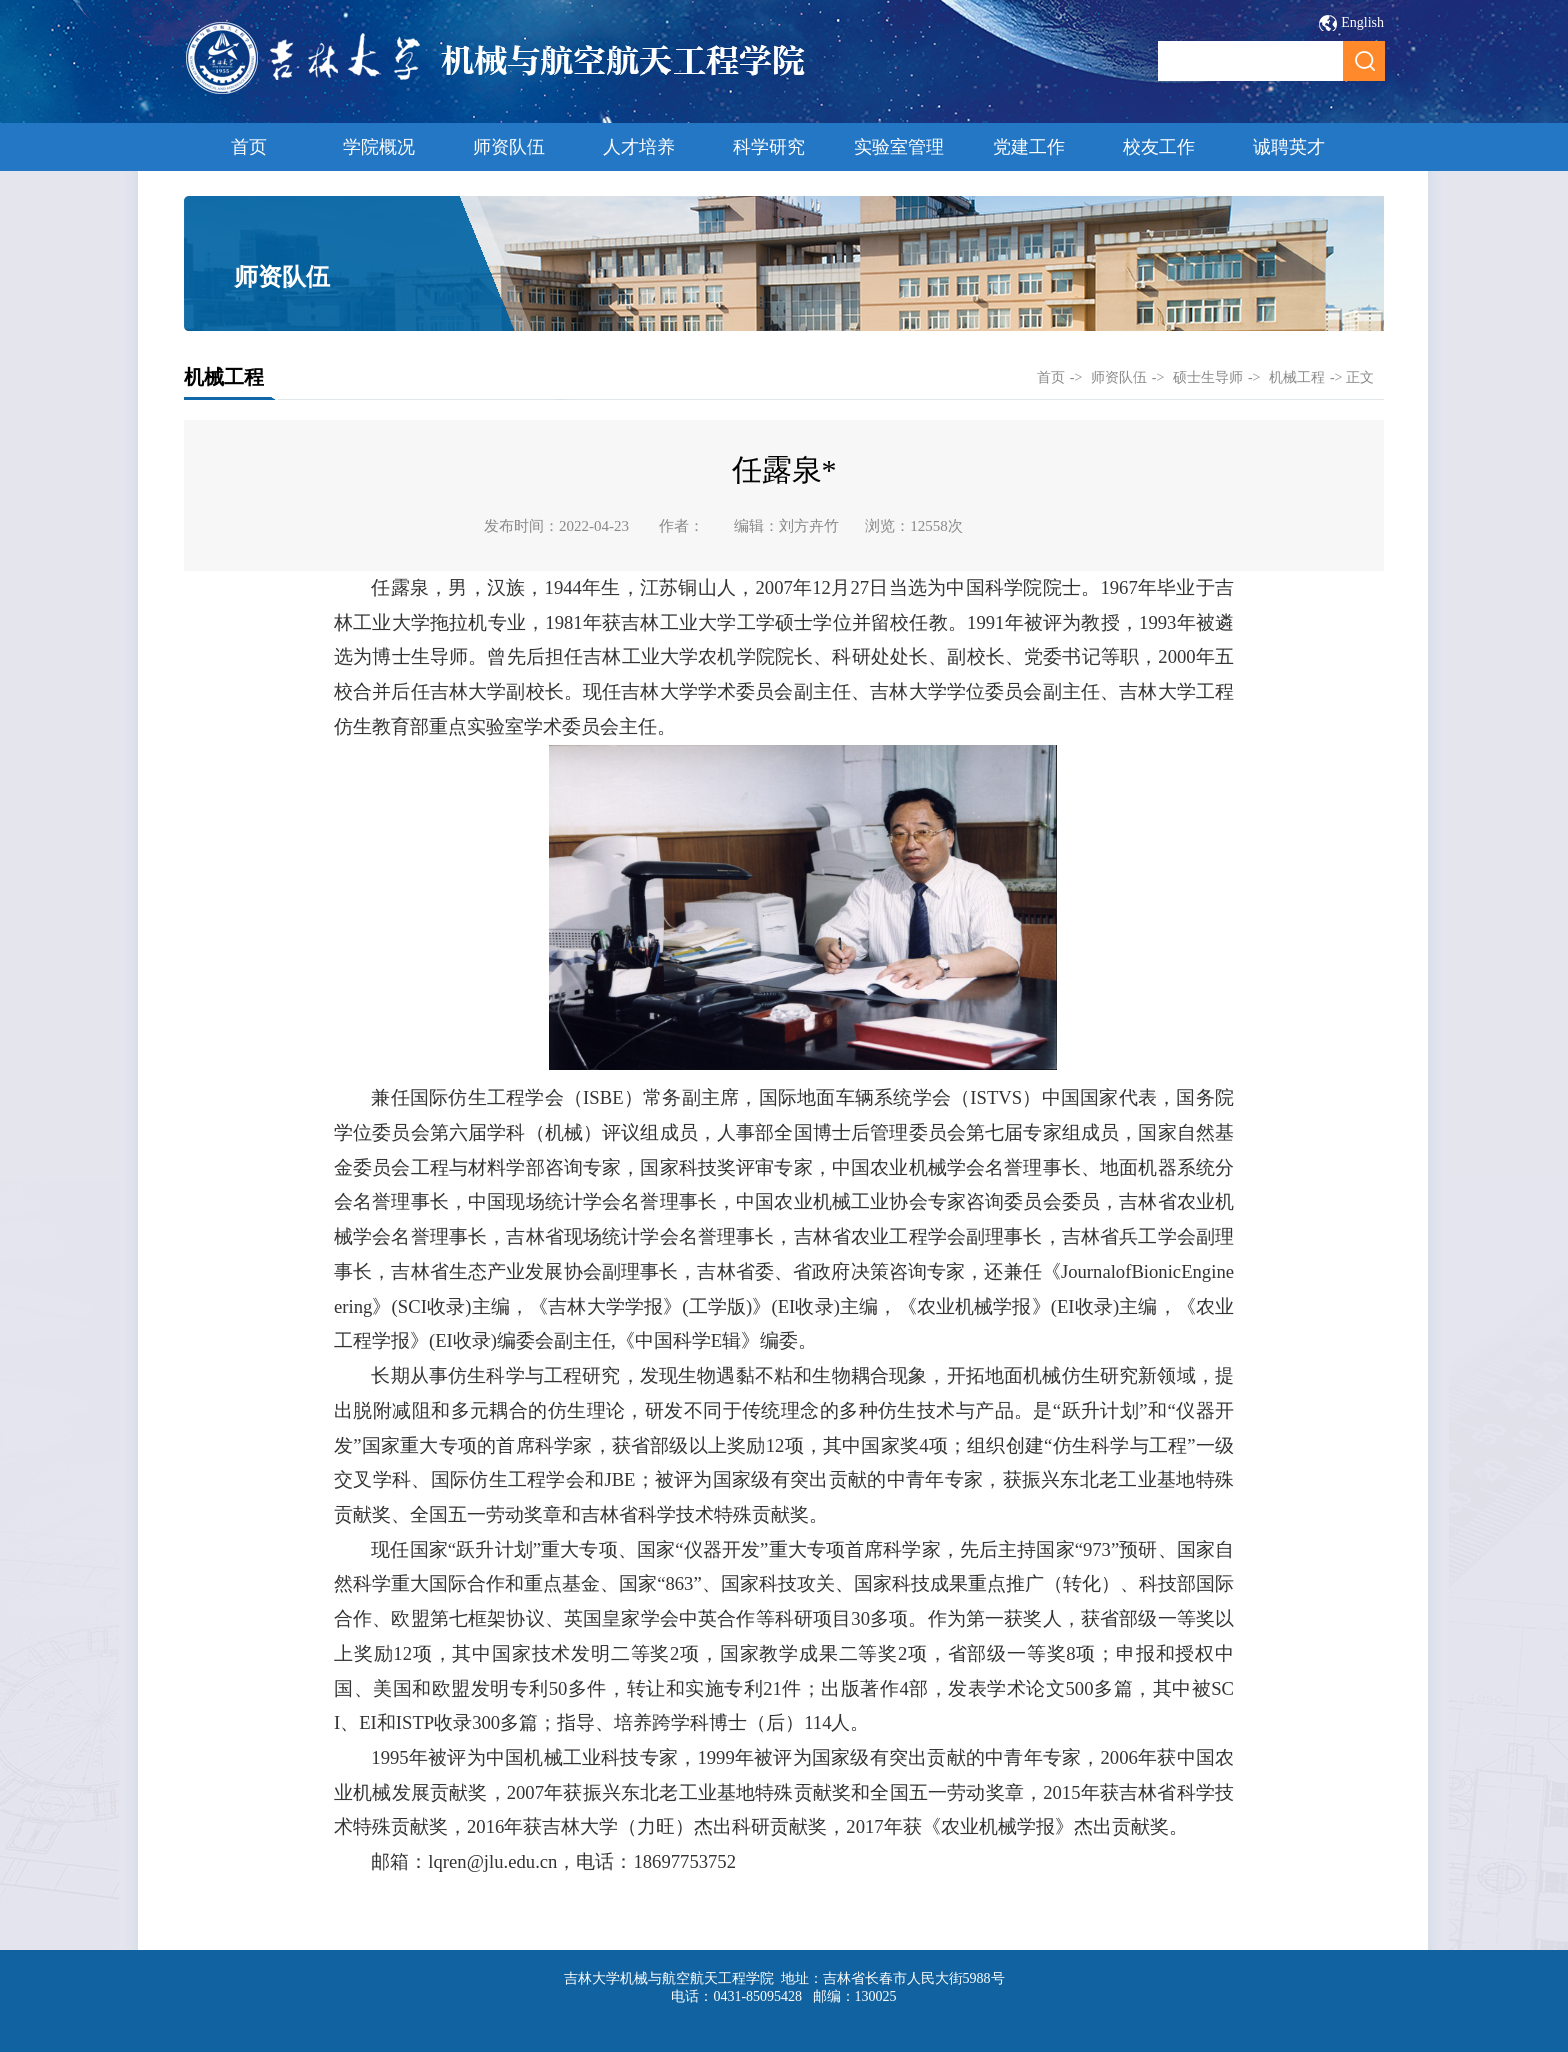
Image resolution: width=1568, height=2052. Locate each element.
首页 (249, 147)
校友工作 (1159, 147)
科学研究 (769, 147)
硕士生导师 (1208, 377)
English (1362, 22)
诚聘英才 (1289, 147)
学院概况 (379, 147)
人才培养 (639, 147)
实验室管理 (899, 147)
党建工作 (1029, 147)
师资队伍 (509, 147)
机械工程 (1297, 377)
